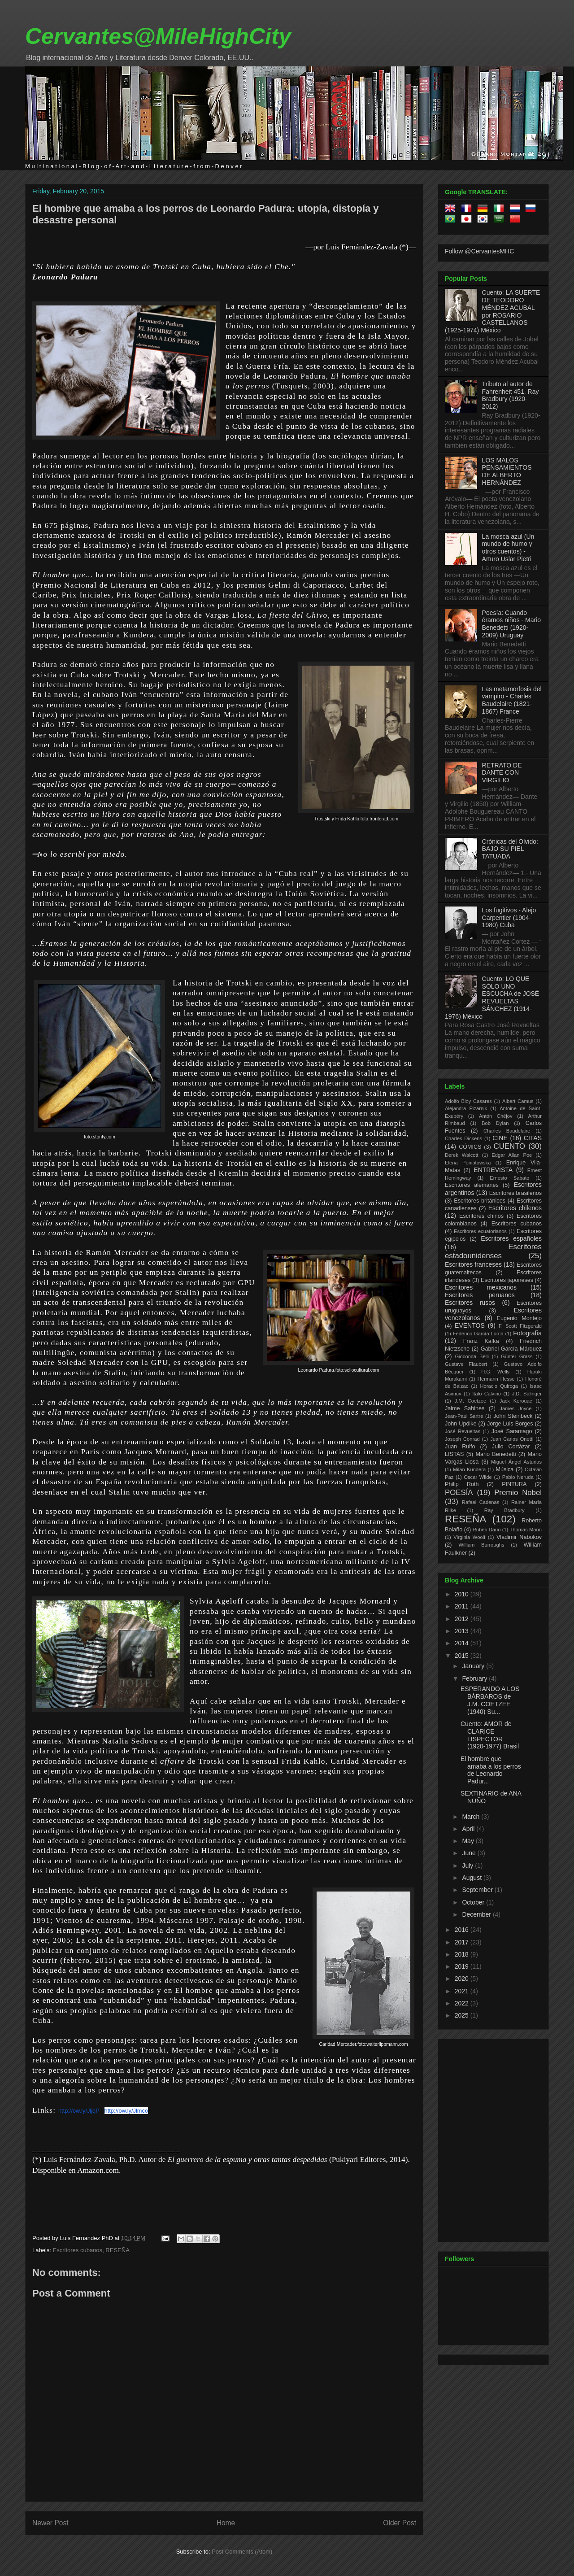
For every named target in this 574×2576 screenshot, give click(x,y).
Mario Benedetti (496, 1454)
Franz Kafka (481, 1341)
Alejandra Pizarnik (466, 1108)
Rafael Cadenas (481, 1502)
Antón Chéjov (496, 1116)
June (469, 1853)
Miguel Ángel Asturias (516, 1462)
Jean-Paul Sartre (464, 1416)
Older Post (399, 2523)
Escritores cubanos (78, 2250)
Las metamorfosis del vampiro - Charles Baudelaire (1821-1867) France (512, 700)
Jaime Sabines (464, 1408)
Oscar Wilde (477, 1477)
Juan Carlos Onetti (511, 1439)
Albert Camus (517, 1101)
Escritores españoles (511, 1238)
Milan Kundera (469, 1469)
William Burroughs (481, 1544)
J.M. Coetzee (471, 1401)
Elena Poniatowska (468, 1162)
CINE (499, 1138)
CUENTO (510, 1146)
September (478, 1889)
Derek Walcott (461, 1155)
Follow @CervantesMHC (479, 251)
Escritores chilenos (515, 1208)
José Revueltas (462, 1431)
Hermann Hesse (496, 1379)
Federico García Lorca (478, 1333)
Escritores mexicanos (481, 1287)
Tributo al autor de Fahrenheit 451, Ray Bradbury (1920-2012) (510, 395)
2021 (462, 1991)
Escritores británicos (479, 1201)
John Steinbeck (513, 1416)
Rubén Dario (487, 1529)
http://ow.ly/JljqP (79, 2110)
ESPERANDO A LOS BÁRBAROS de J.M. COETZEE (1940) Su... (490, 1700)
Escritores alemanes (472, 1185)
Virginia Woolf (469, 1537)
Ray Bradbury (504, 1510)
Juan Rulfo (460, 1446)
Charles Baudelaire (506, 1130)
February (475, 1678)
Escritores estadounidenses (493, 1251)
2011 (462, 1606)
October (474, 1902)
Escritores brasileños (515, 1193)
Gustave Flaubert (466, 1364)
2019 (462, 1966)
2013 (462, 1631)
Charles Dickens (463, 1138)
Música (504, 1469)
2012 (462, 1618)
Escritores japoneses (507, 1280)
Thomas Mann (526, 1529)
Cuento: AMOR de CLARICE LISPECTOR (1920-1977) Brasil (490, 1735)
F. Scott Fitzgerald (520, 1326)
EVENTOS (470, 1325)
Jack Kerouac (516, 1401)
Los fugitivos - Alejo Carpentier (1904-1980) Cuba (509, 918)
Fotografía (527, 1333)
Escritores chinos (481, 1216)
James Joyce (515, 1408)
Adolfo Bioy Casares (468, 1101)
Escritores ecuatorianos (480, 1231)
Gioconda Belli (472, 1356)
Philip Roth (462, 1484)
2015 (462, 1655)
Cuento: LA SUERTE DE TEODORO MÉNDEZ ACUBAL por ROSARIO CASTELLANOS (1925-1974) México (492, 311)
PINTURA (514, 1484)
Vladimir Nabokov (519, 1537)
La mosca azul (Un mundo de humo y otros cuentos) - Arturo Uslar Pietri (508, 547)
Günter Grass (517, 1356)
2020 (462, 1978)
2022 (462, 2003)
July (468, 1865)
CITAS (533, 1138)
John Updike (461, 1424)
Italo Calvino (486, 1393)
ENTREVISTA (493, 1169)
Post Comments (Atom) (242, 2551)
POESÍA (459, 1492)
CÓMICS (470, 1147)
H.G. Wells (495, 1371)
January (474, 1665)
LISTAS (454, 1454)
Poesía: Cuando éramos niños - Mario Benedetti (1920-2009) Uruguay (511, 624)
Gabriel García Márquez (511, 1349)
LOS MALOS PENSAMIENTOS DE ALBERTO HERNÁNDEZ (507, 471)
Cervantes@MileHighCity (158, 36)
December (477, 1914)
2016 (462, 1929)
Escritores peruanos (480, 1295)
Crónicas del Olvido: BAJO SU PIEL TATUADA (510, 849)
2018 (462, 1954)
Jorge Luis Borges (510, 1424)
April (469, 1828)
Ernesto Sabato (509, 1178)
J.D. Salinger (527, 1393)
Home (226, 2523)
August (472, 1877)
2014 (462, 1643)
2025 (462, 2015)
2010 (462, 1594)
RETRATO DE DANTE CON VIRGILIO (502, 773)
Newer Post (50, 2523)
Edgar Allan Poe (511, 1155)
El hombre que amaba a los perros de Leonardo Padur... (491, 1770)
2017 (462, 1942)
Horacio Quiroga (499, 1386)
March (471, 1816)
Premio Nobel (518, 1492)
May (468, 1840)
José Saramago (511, 1431)
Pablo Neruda (518, 1477)
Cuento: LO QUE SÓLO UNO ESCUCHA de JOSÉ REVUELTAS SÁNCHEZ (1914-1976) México (492, 997)
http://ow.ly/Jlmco (126, 2110)
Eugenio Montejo (519, 1318)
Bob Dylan (495, 1123)
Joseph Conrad (462, 1439)
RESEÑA (117, 2250)
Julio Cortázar (511, 1446)
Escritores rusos (470, 1302)
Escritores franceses (473, 1264)
